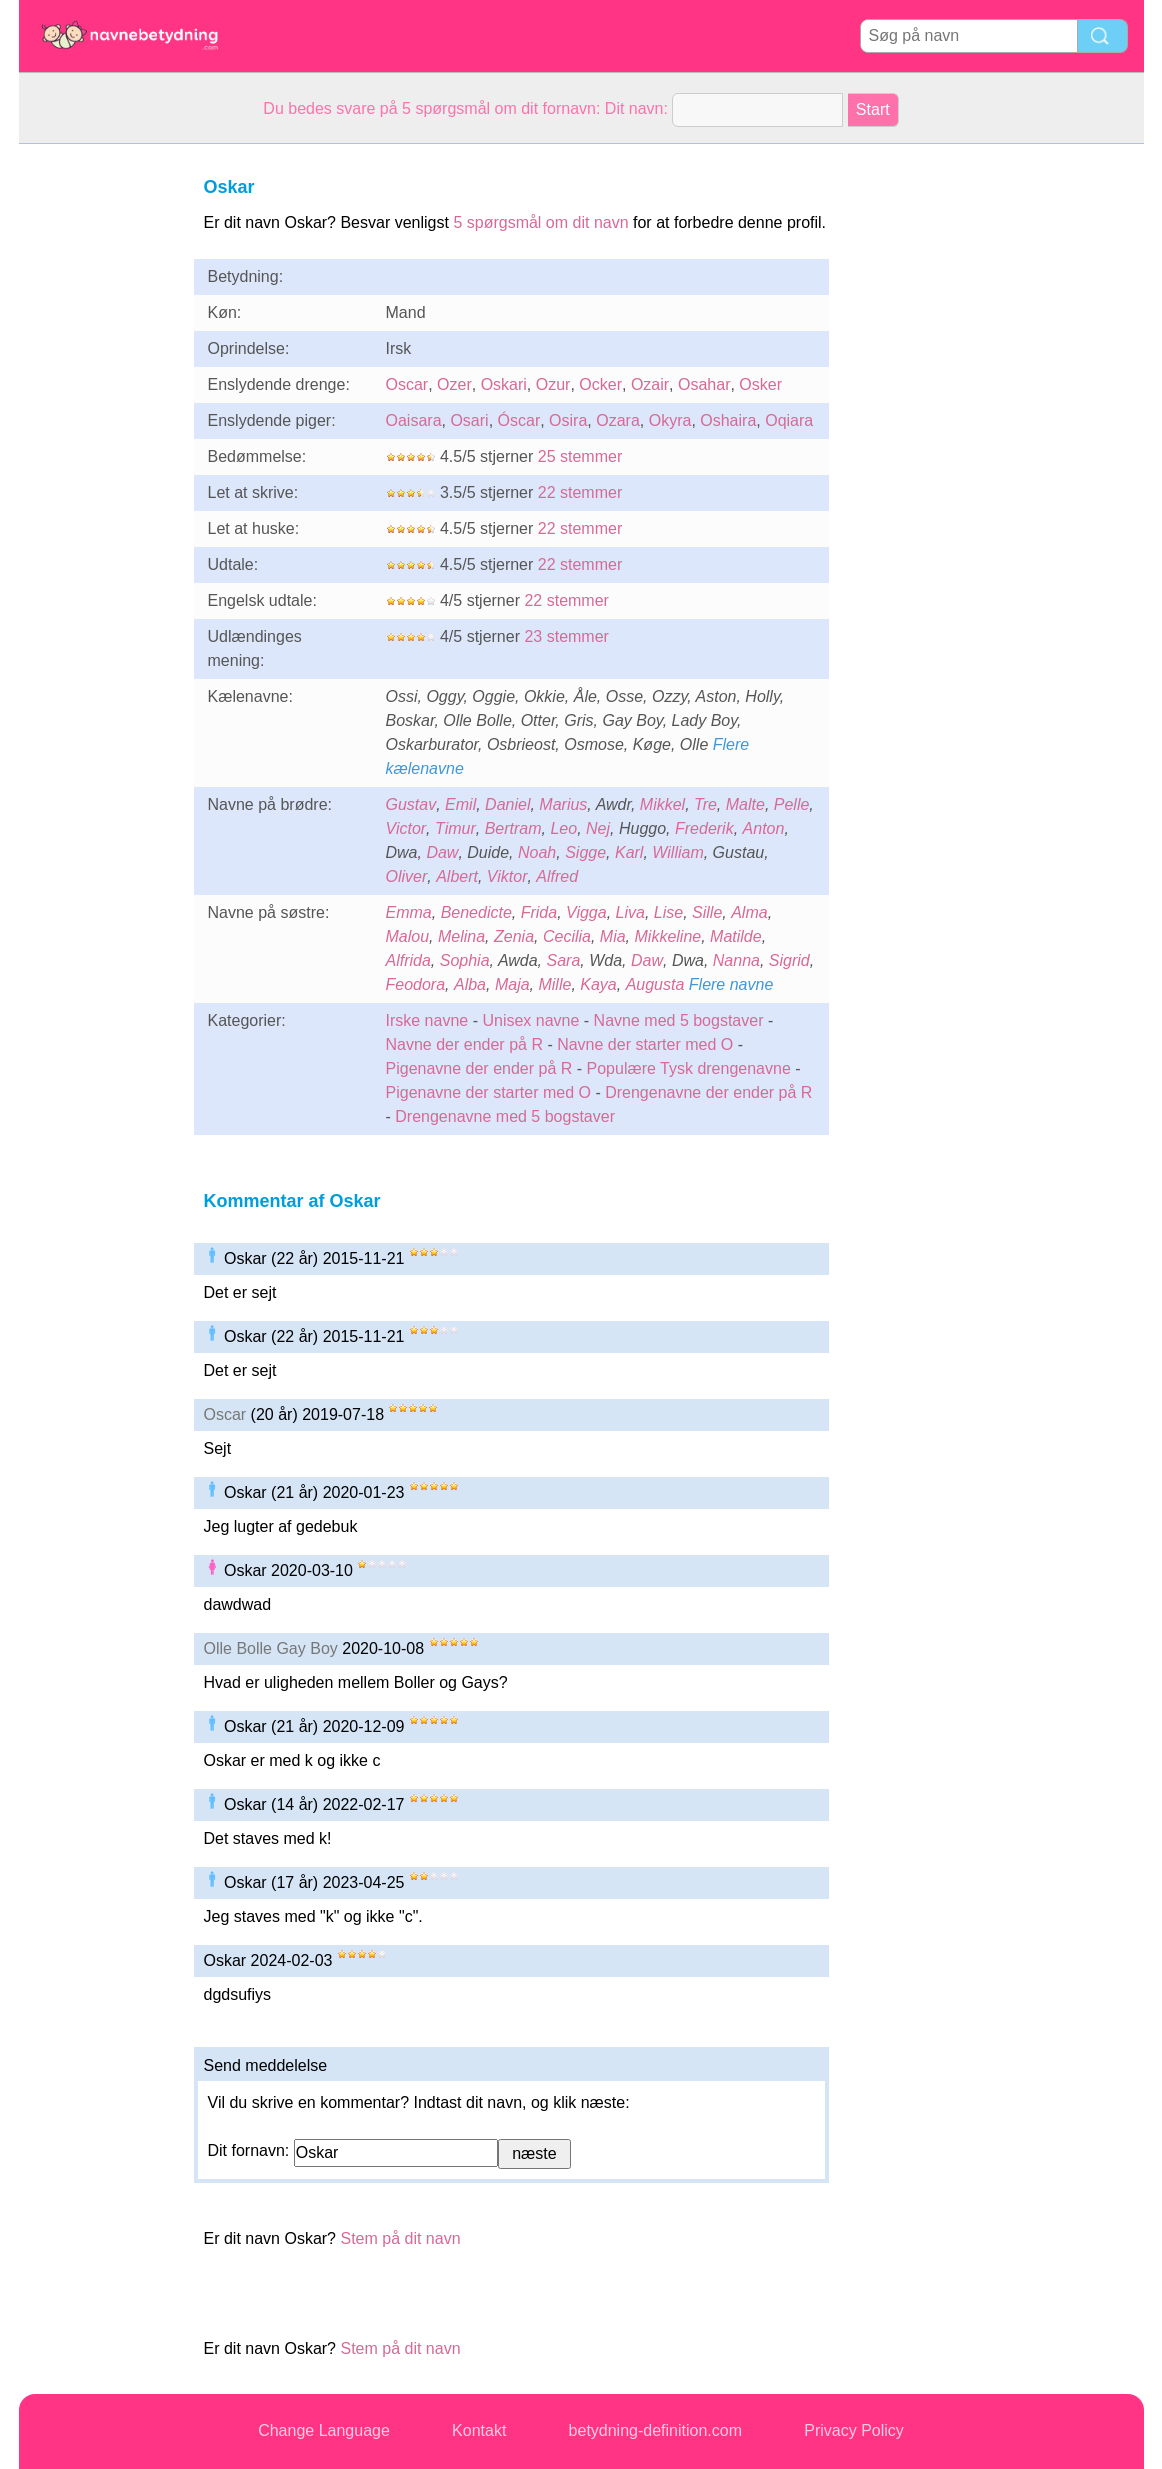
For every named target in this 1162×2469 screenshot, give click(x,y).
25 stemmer (580, 456)
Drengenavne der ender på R (708, 1092)
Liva (630, 912)
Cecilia (567, 936)
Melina (461, 936)
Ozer (454, 384)
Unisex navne (530, 1020)
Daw (442, 852)
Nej (598, 828)
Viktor (507, 876)
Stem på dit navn (400, 2238)
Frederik (704, 828)
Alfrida (408, 960)
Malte (745, 804)
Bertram (513, 828)
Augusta (655, 984)
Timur (455, 828)
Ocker (600, 384)
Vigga (586, 912)
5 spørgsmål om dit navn (540, 222)
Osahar (704, 384)
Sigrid (789, 960)
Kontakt (479, 2430)
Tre (705, 804)
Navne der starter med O (645, 1044)
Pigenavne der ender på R (479, 1068)
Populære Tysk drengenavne (689, 1068)
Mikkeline (668, 936)
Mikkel (662, 804)
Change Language (324, 2430)
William (677, 852)
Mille (554, 984)
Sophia (465, 960)
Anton (764, 828)
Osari (469, 420)
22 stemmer (580, 492)
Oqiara (789, 420)
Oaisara (414, 420)
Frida (539, 912)
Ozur (553, 384)
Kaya (598, 984)
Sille (707, 912)
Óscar (519, 420)
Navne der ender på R (464, 1044)
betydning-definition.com (655, 2430)
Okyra (670, 420)
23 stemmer (566, 636)
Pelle (792, 804)
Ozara (618, 420)
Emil (460, 804)
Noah (537, 852)
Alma (749, 912)
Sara (564, 960)
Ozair (650, 384)
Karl (629, 852)
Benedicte (476, 912)
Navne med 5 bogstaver (679, 1020)
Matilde (736, 936)
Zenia (514, 936)
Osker (760, 384)
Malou (408, 936)
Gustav (411, 804)
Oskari (504, 384)
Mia (613, 936)
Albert (457, 876)
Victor (406, 828)
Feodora (416, 984)
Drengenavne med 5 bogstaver (505, 1116)
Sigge (585, 852)
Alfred (557, 876)
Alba (470, 984)
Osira (568, 420)
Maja (512, 984)
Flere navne (731, 984)
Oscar (407, 384)
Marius (563, 804)
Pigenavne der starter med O (488, 1092)
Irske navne (427, 1020)
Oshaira (728, 420)
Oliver (407, 876)
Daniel (507, 804)
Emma (409, 912)
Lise (668, 912)
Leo (563, 828)
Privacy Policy (854, 2430)
